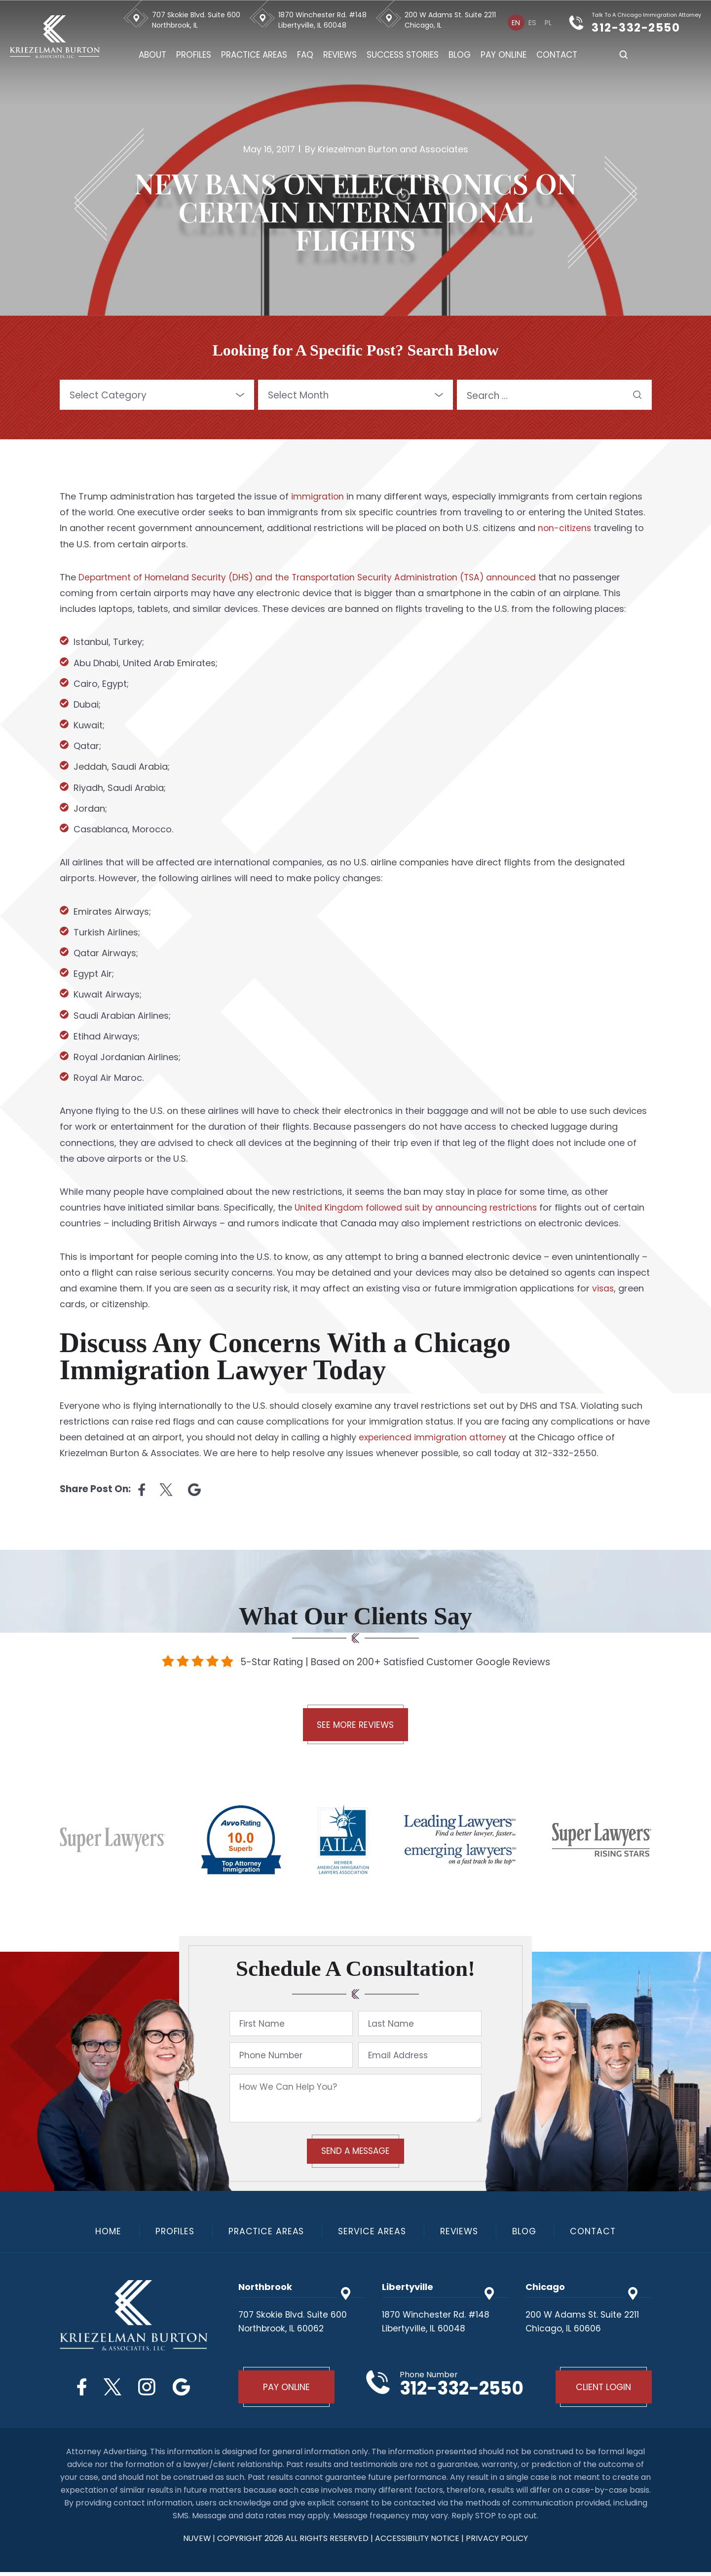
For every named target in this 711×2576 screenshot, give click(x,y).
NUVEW (196, 2542)
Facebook (77, 2388)
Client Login (602, 2390)
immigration (318, 496)
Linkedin (194, 1489)
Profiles (194, 55)
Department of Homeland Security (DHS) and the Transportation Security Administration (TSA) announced (313, 577)
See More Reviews (355, 1725)
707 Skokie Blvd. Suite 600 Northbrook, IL (197, 20)
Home (102, 2232)
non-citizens (565, 528)
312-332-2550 (643, 27)
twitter (166, 1489)
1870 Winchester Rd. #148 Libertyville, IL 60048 (323, 20)
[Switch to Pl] (548, 22)
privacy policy (498, 2542)
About (153, 55)
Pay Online (504, 55)
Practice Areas (255, 55)
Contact (557, 55)
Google (185, 2388)
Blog (460, 55)
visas (603, 1288)
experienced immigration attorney (434, 1437)
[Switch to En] (517, 22)
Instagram (148, 2388)
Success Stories (404, 55)
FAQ (306, 55)
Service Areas (372, 2232)
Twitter (111, 2388)
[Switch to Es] (533, 22)
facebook (141, 1489)
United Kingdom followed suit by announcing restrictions (419, 1207)
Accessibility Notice (418, 2542)
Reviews (341, 55)
